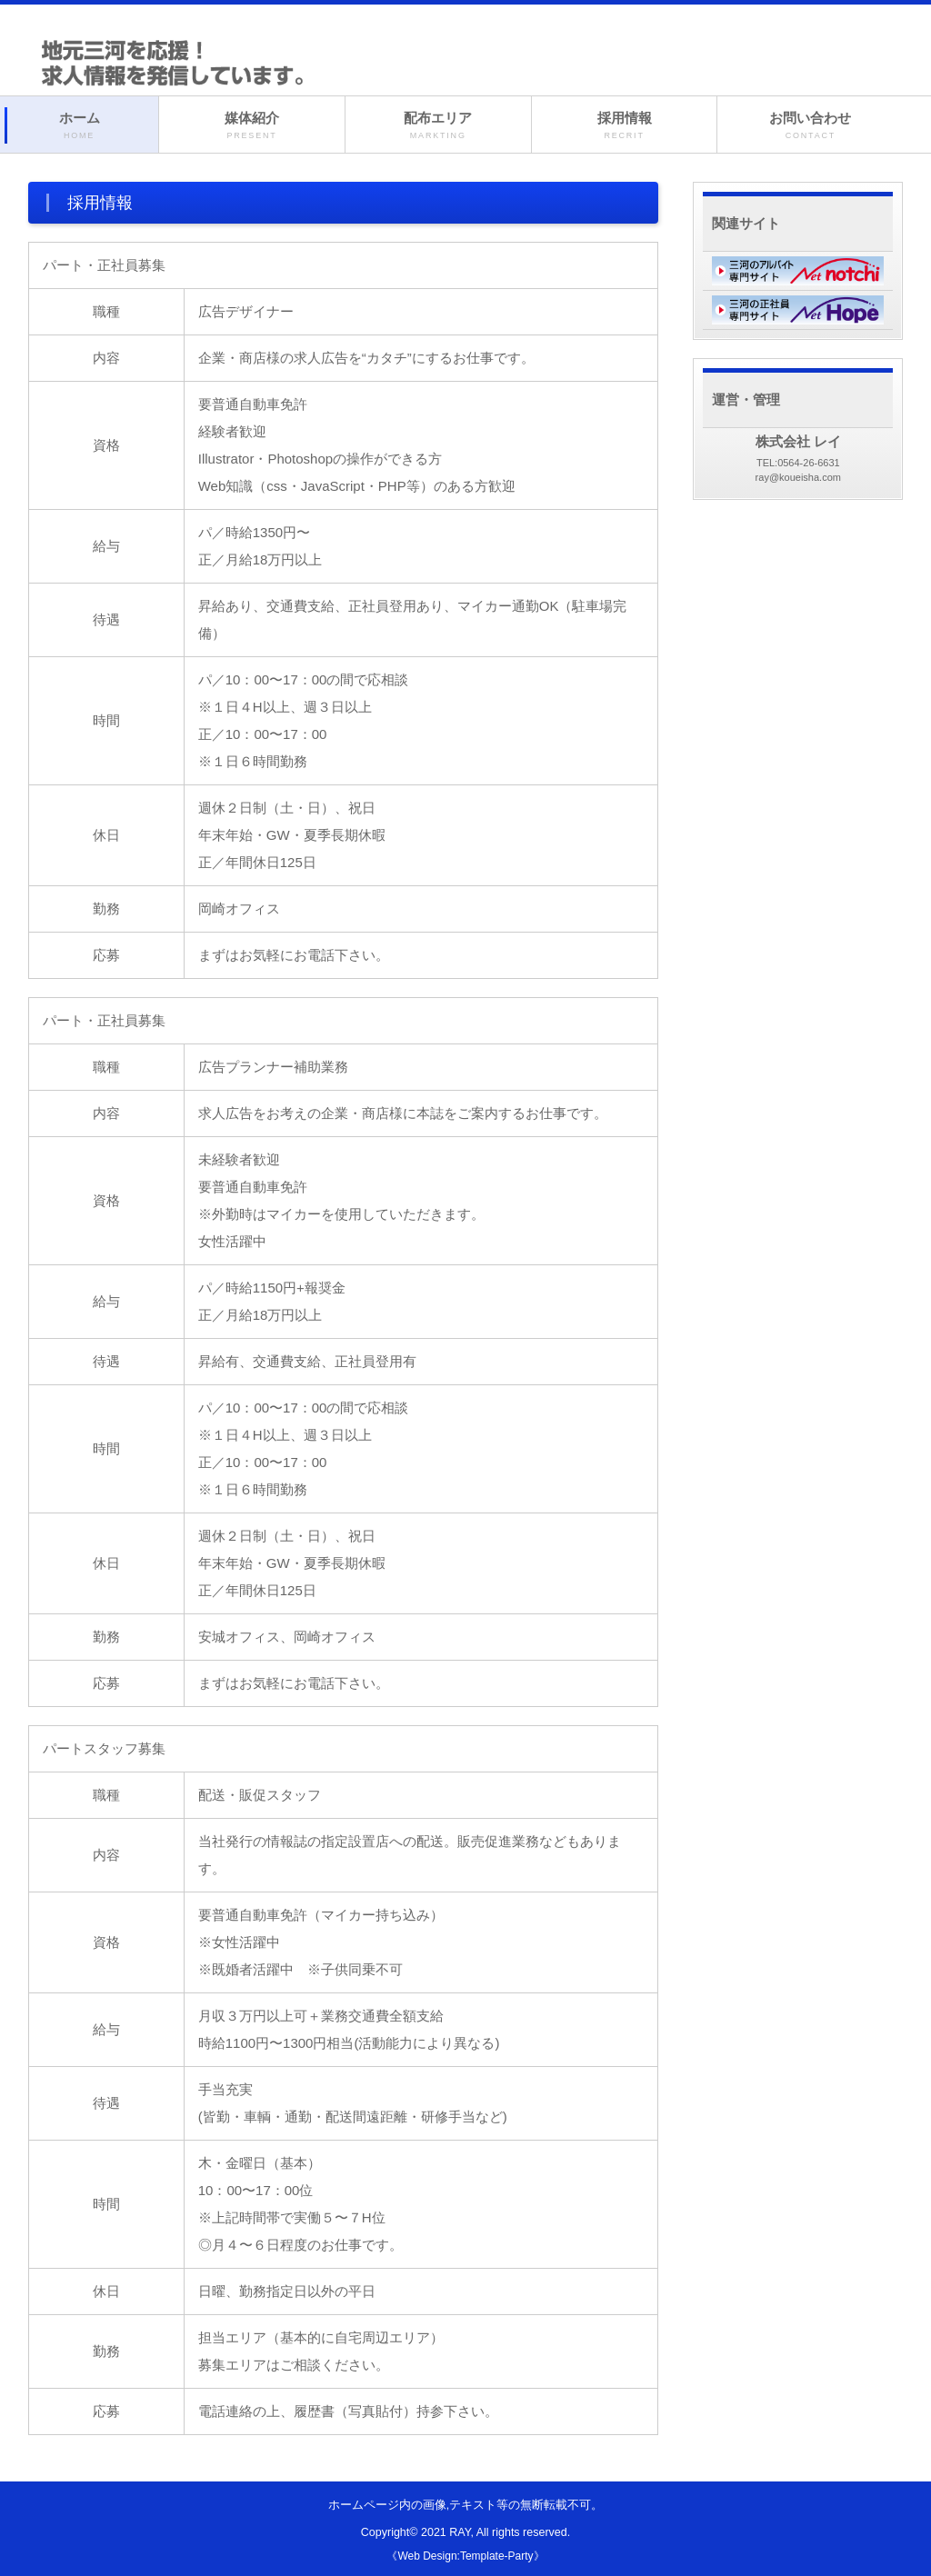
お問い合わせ (810, 126)
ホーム (79, 126)
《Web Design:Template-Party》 (465, 2556)
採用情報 (624, 126)
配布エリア (438, 126)
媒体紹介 (252, 126)
